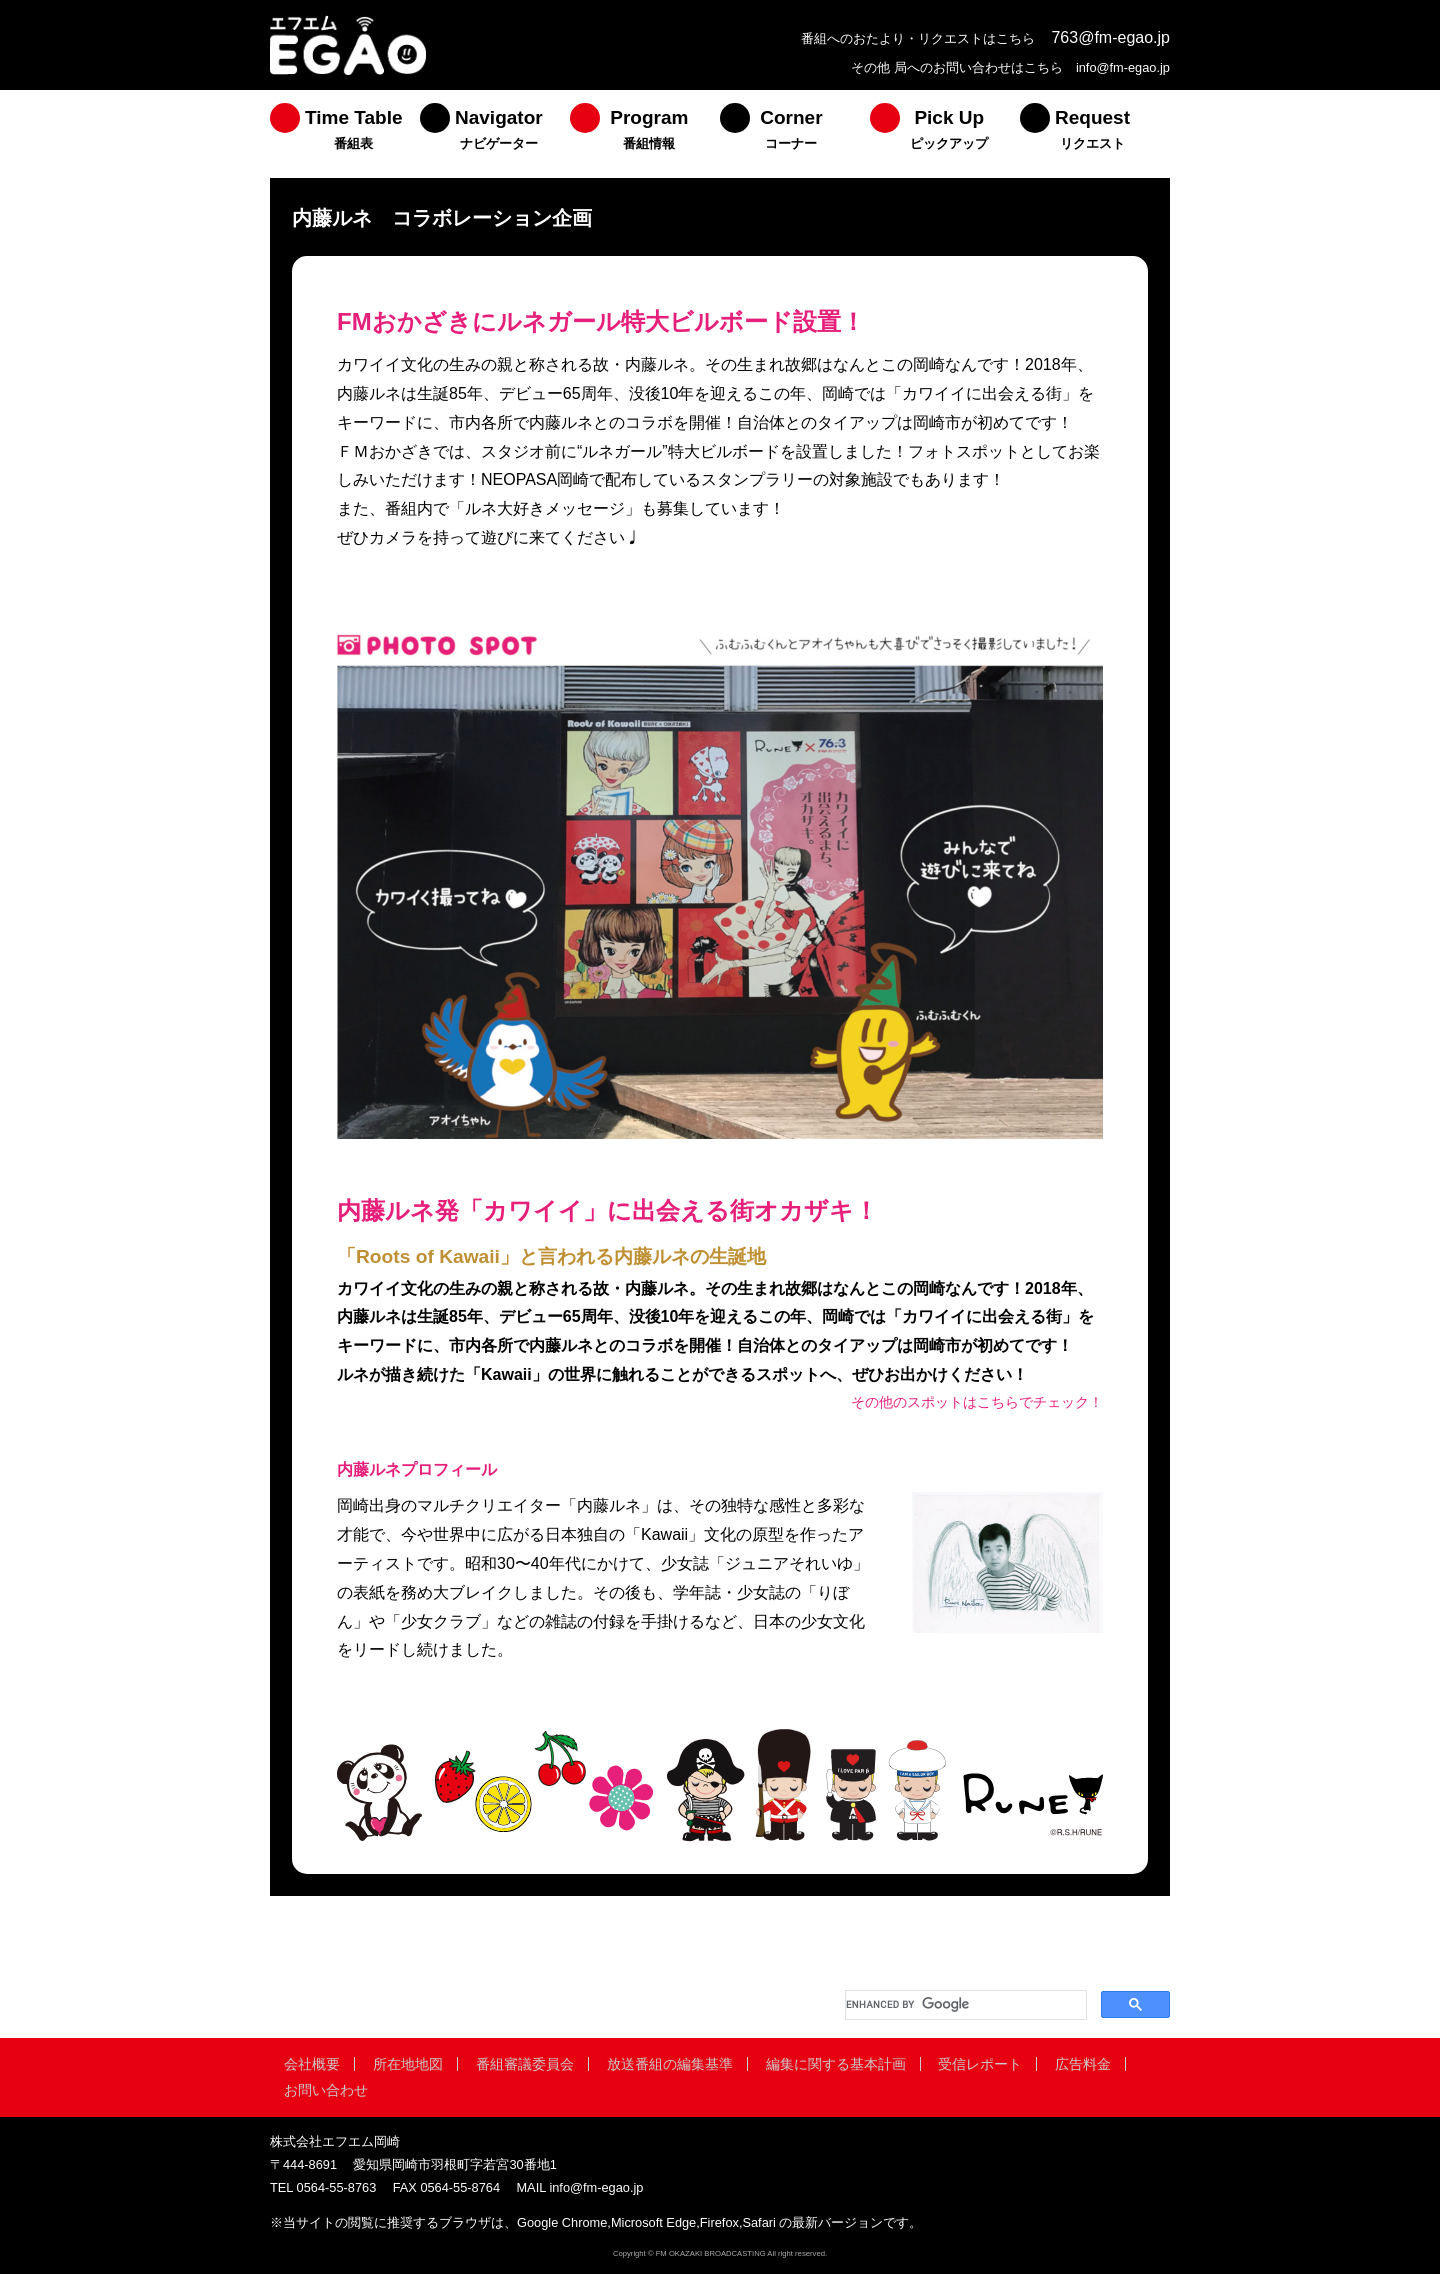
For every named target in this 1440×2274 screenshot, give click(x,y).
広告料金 (1083, 2064)
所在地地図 (408, 2064)
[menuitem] (345, 134)
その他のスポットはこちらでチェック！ (977, 1402)
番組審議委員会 (525, 2064)
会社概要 (312, 2064)
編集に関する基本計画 (836, 2064)
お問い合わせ (326, 2090)
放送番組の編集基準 (670, 2064)
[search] (964, 2005)
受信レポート (980, 2064)
